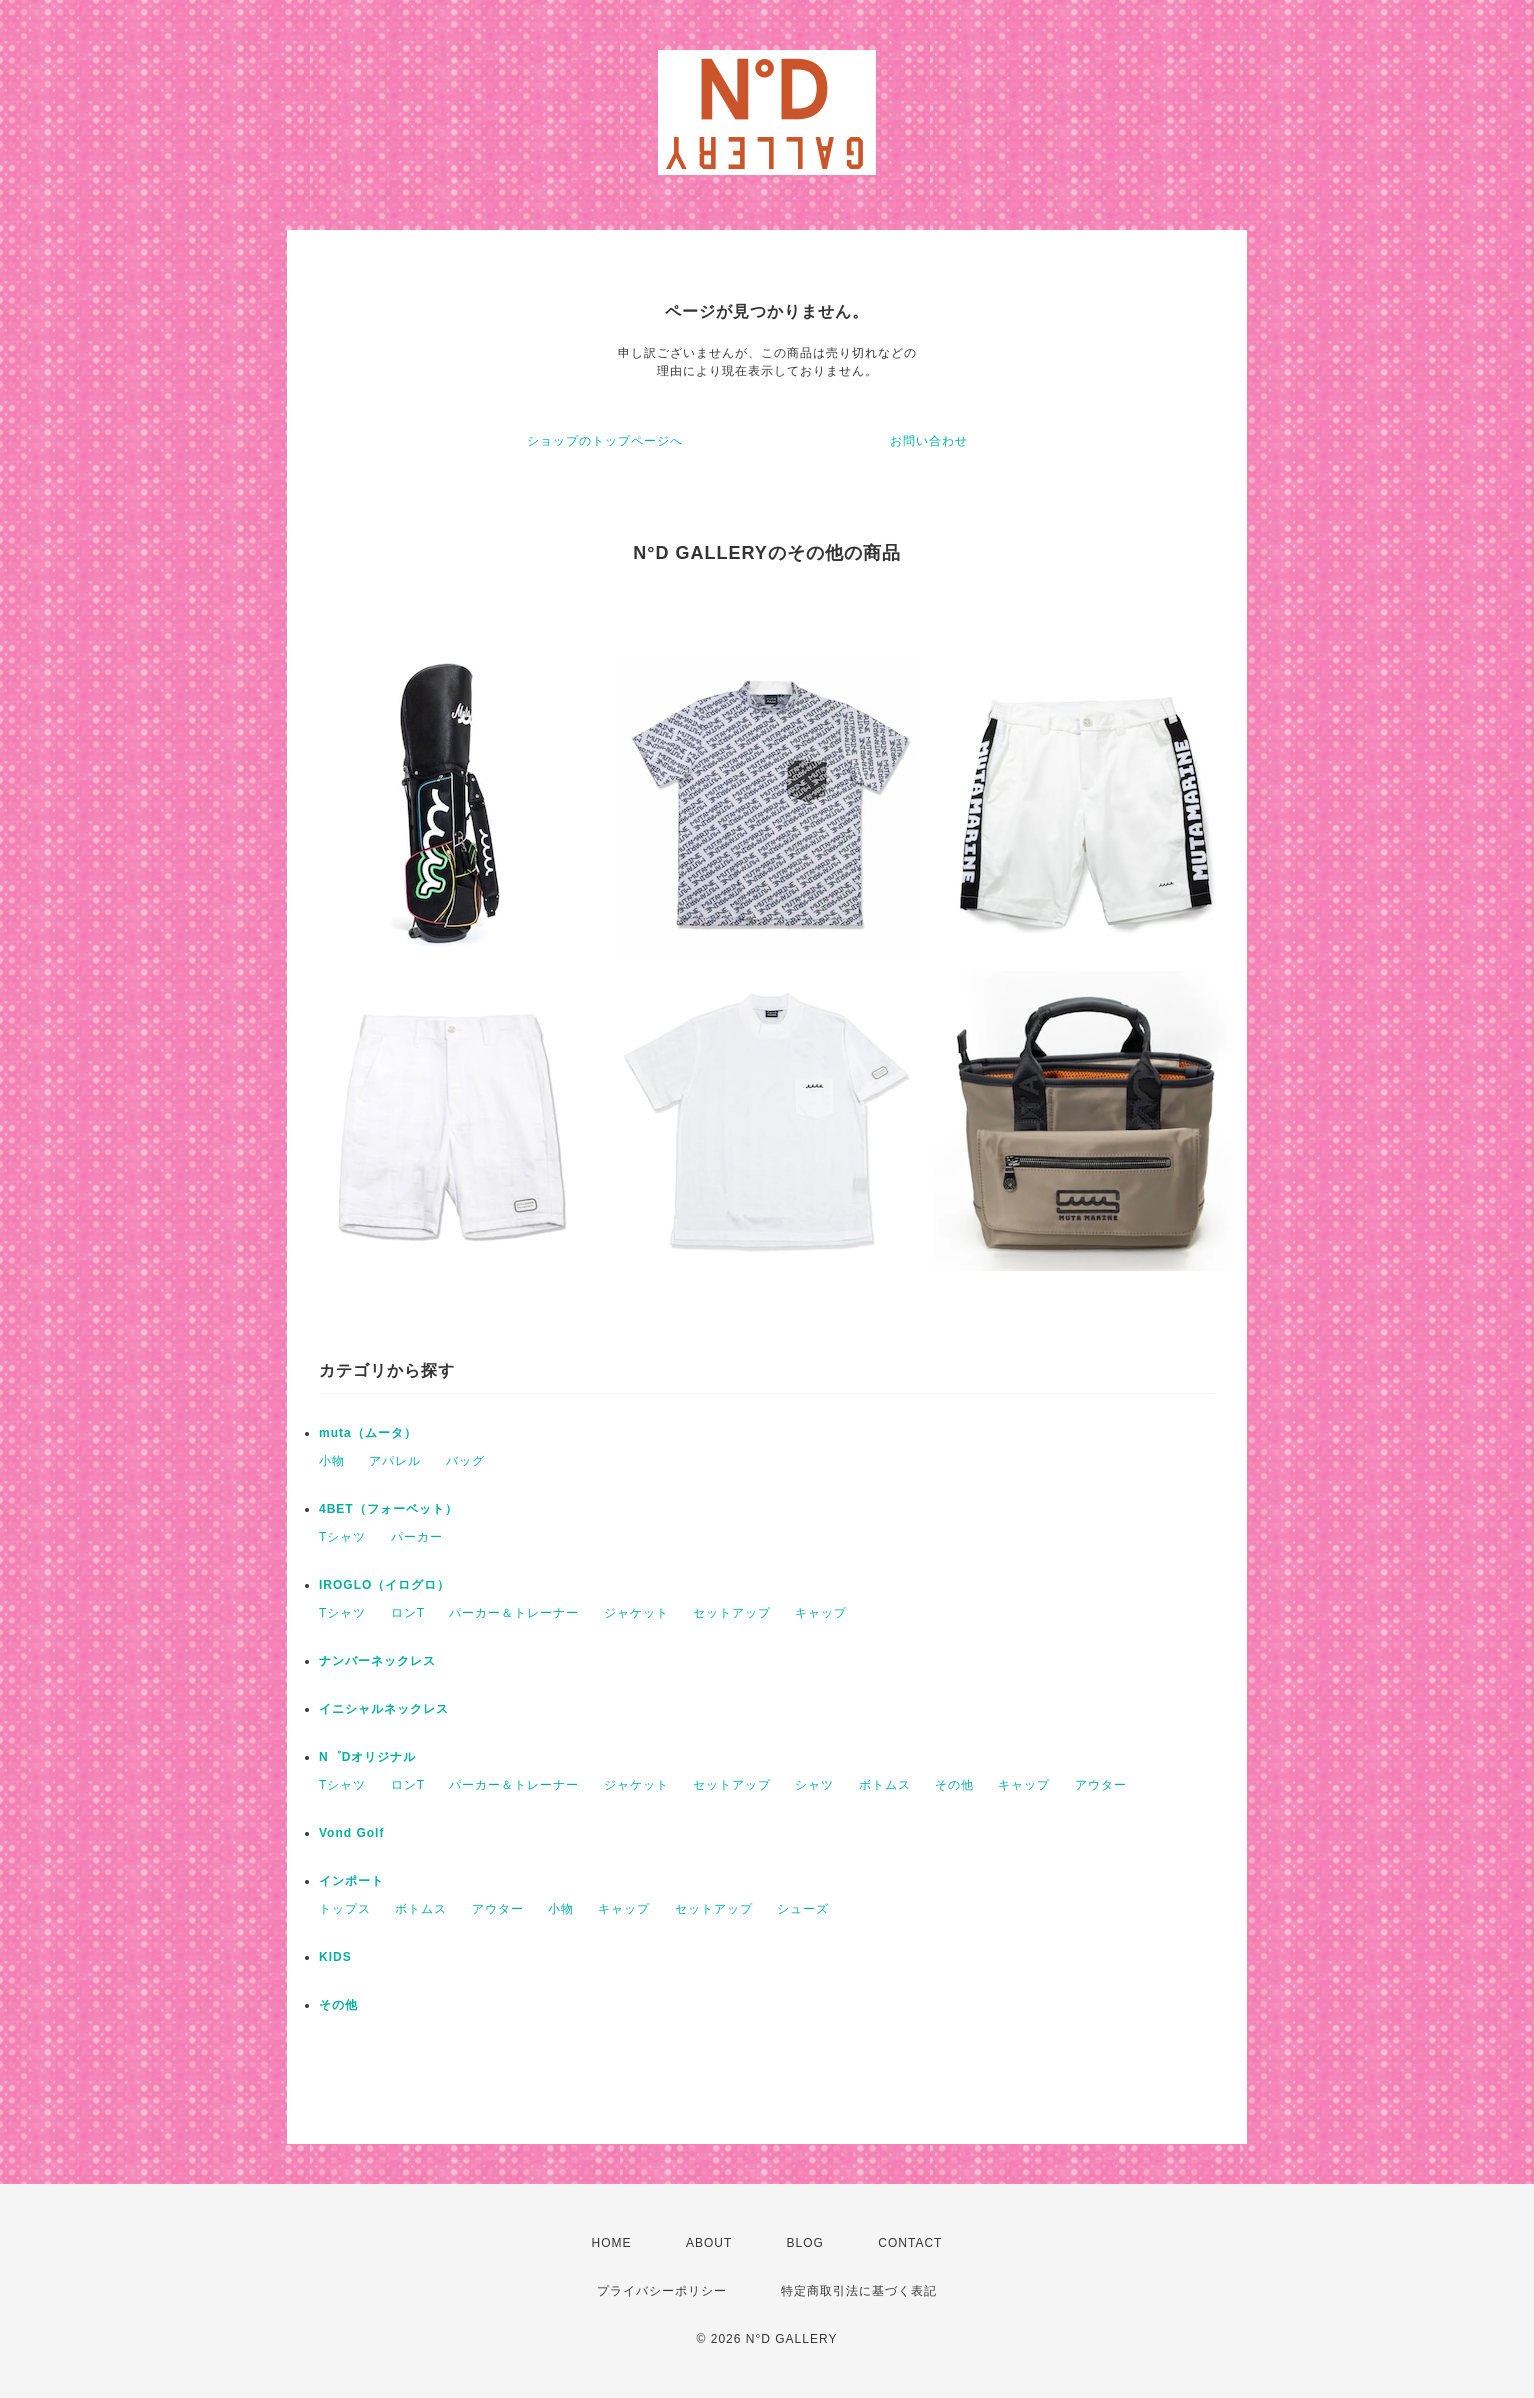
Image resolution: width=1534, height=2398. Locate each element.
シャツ (814, 1785)
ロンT (408, 1613)
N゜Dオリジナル (367, 1757)
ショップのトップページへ (605, 441)
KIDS (335, 1957)
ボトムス (885, 1785)
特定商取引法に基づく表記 (859, 2291)
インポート (351, 1881)
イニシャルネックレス (384, 1709)
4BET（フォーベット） (388, 1509)
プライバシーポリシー (662, 2291)
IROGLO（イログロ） (384, 1585)
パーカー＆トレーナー (514, 1613)
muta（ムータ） (368, 1433)
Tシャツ (342, 1537)
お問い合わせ (929, 441)
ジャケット (636, 1613)
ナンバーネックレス (377, 1661)
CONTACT (910, 2243)
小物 (332, 1461)
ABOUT (709, 2243)
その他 (954, 1785)
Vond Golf (351, 1833)
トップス (345, 1909)
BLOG (805, 2243)
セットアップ (732, 1613)
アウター (1101, 1785)
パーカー (417, 1537)
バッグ (465, 1461)
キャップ (821, 1613)
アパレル (395, 1461)
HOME (612, 2243)
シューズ (803, 1909)
